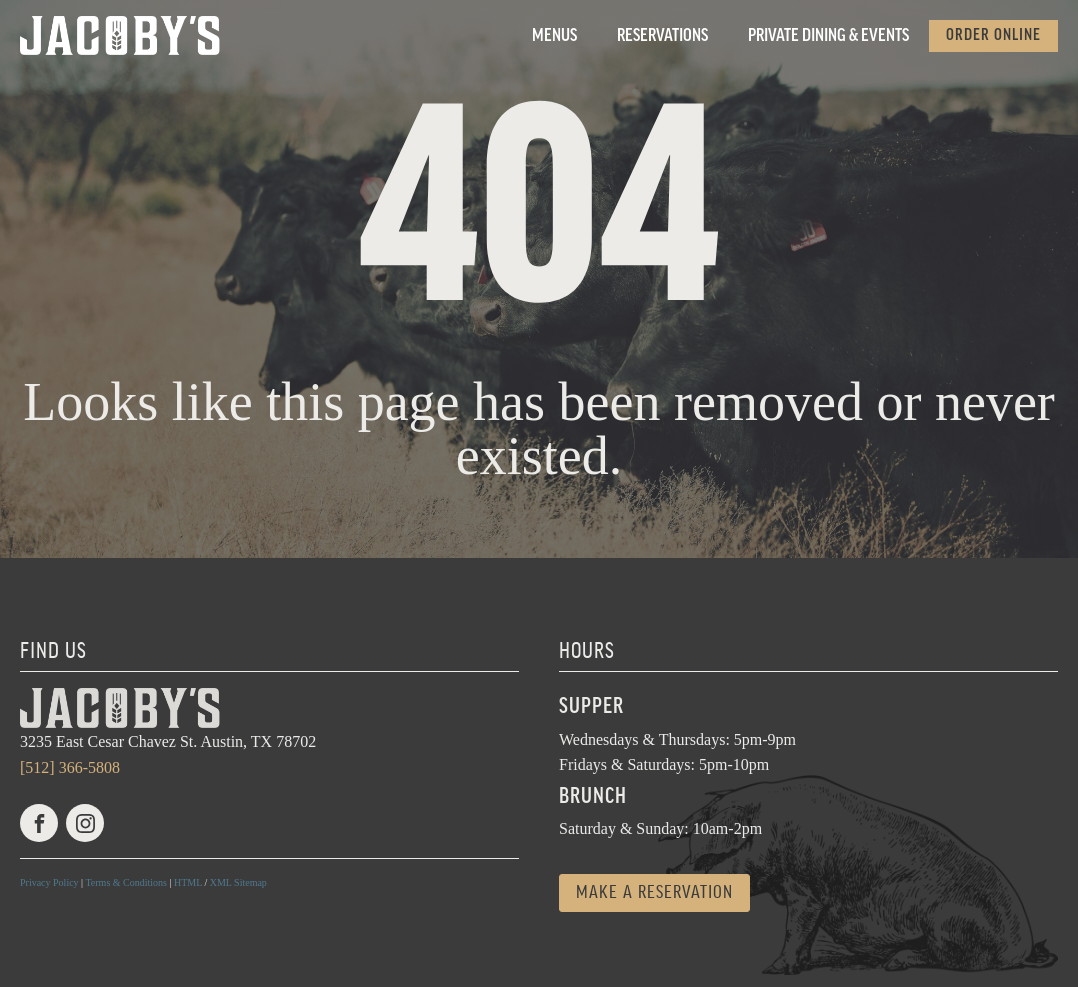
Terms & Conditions (126, 882)
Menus (554, 36)
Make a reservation (654, 893)
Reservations (662, 36)
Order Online (993, 35)
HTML (188, 882)
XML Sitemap (238, 882)
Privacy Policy (49, 882)
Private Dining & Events (828, 36)
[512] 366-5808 (70, 767)
